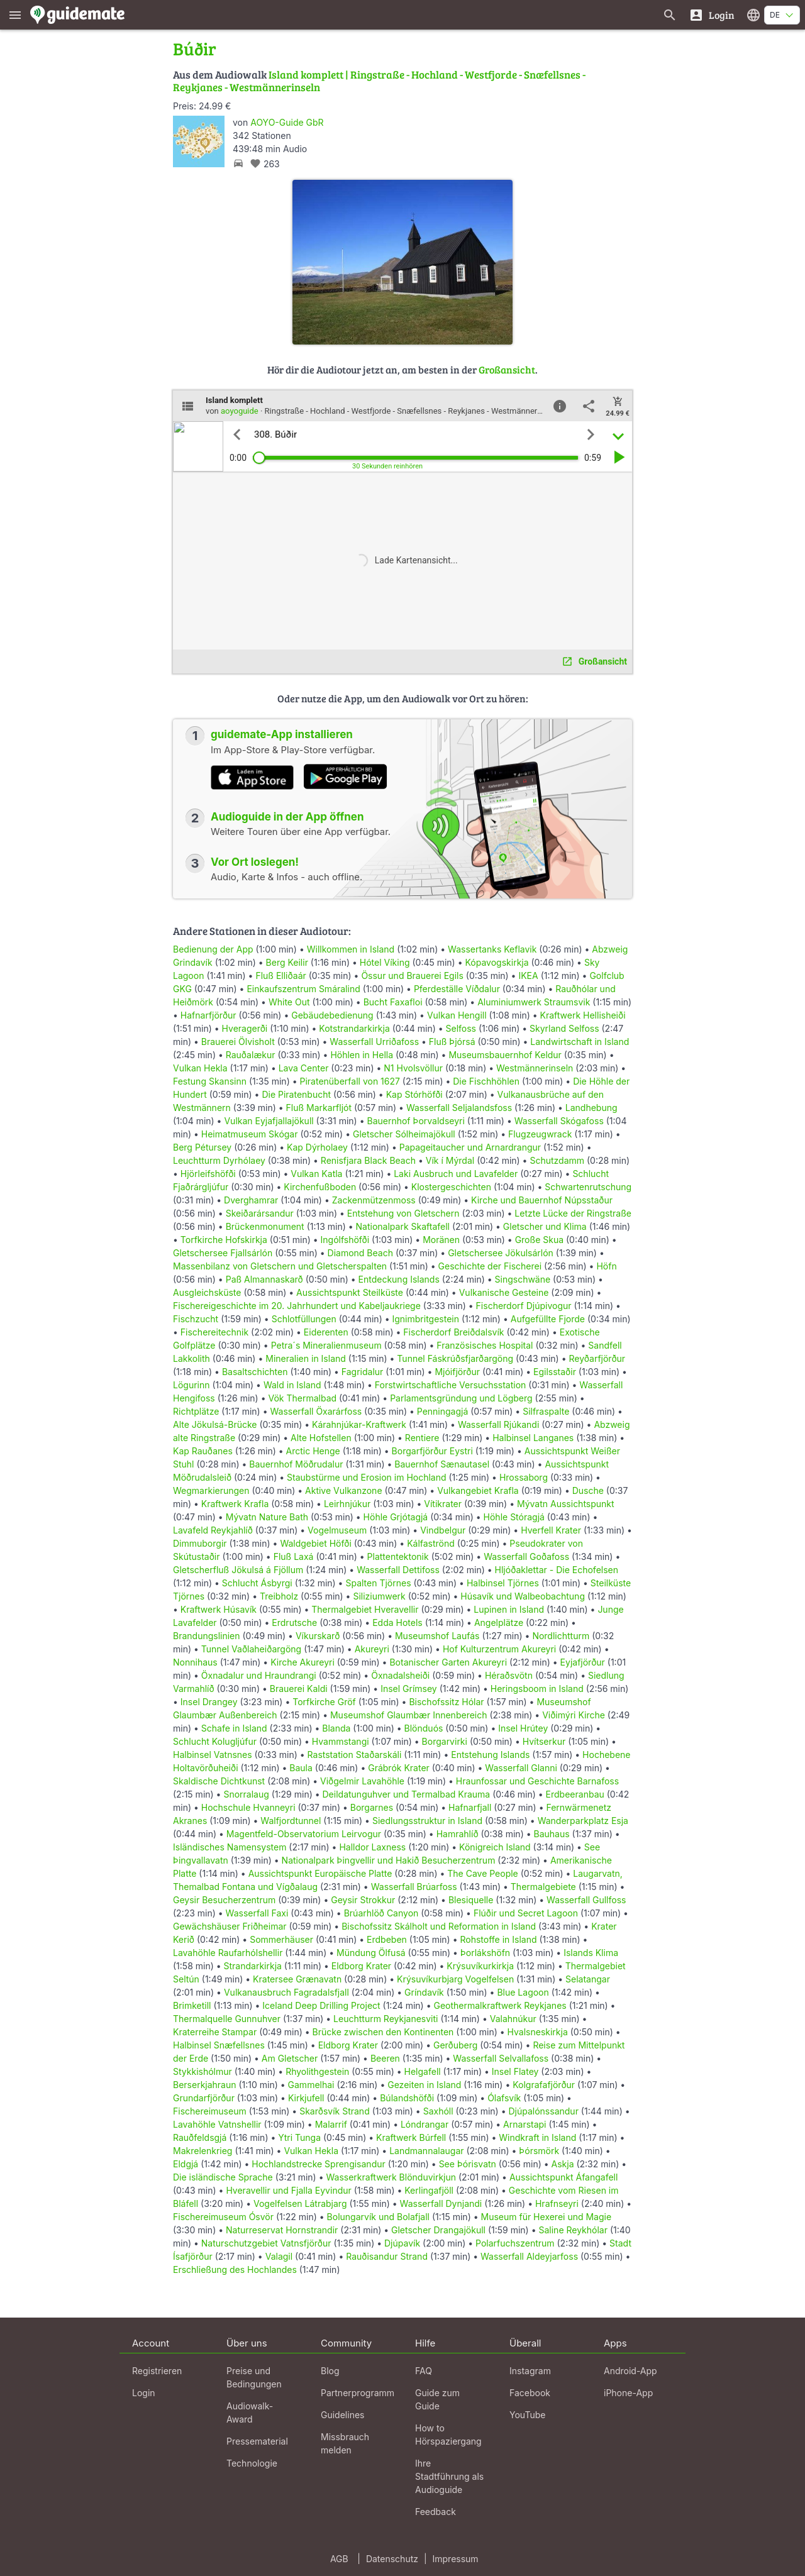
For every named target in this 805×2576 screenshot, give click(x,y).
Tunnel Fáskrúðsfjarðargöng (455, 1358)
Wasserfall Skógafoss (559, 1120)
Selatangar (587, 1979)
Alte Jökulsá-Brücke (215, 1424)
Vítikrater (443, 1503)
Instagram (530, 2370)
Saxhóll (438, 2111)
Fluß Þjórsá (452, 1041)
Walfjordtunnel (290, 1820)
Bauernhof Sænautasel (441, 1464)
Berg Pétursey (202, 1147)
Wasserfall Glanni (521, 1767)
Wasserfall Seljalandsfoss (459, 1107)
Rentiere (422, 1437)
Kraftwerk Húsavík (218, 1609)
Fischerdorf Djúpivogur (524, 1305)
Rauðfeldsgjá (199, 2137)
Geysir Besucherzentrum (224, 1899)
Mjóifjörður (457, 1371)
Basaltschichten (255, 1371)
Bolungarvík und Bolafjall (378, 2216)
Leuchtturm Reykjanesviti (385, 2018)
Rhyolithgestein (317, 2071)
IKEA (528, 975)
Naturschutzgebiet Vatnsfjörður (266, 2243)
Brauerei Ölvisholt (238, 1041)
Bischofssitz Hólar (446, 1701)
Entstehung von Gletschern (403, 1213)
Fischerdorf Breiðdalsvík (453, 1332)
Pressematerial (257, 2441)
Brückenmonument (265, 1226)
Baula (301, 1767)
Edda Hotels (397, 1622)
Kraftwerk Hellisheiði (583, 1015)
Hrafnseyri (557, 2203)
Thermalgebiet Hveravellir (364, 1609)
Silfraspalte (546, 1411)
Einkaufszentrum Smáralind (303, 988)
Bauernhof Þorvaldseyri (417, 1120)
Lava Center (304, 1068)
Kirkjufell (306, 2097)
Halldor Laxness (372, 1847)
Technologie (251, 2463)
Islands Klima (591, 1952)
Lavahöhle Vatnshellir (217, 2124)
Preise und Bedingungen (254, 2377)
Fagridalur (362, 1371)
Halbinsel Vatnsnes (212, 1754)
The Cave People (482, 1873)
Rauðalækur (250, 1054)
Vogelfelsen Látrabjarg (300, 2203)
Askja (563, 2164)
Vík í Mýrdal (450, 1160)
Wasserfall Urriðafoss (374, 1041)
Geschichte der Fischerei (490, 1266)
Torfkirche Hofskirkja (223, 1239)
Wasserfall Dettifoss (398, 1569)
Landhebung (591, 1107)
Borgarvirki (444, 1741)
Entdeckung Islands (399, 1279)
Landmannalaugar (426, 2150)
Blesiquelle (470, 1899)
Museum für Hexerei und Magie (546, 2216)
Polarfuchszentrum (514, 2243)
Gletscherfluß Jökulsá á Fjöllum (238, 1569)
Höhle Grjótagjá (396, 1517)
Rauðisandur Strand (387, 2256)
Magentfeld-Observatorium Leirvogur (303, 1833)
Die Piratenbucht (296, 1094)
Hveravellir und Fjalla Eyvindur (288, 2190)
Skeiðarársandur (260, 1213)
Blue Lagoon (522, 1992)
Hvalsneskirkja (538, 2031)
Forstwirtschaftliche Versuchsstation (450, 1384)
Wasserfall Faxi (257, 1913)
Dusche (588, 1490)
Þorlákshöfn (485, 1952)
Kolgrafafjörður (544, 2084)
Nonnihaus (195, 1662)
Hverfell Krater (551, 1530)
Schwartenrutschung (588, 1186)
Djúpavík (402, 2243)
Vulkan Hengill (457, 1015)
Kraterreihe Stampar (215, 2031)
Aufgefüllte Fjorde (548, 1318)
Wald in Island (292, 1384)
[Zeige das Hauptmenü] (15, 15)
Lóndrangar (424, 2124)
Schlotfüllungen (304, 1318)
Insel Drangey (209, 1701)
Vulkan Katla (316, 1173)
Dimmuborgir (200, 1543)
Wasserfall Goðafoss (526, 1556)
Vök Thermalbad (302, 1398)
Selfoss (461, 1028)
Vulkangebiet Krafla (478, 1490)
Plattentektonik (398, 1556)
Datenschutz (392, 2558)
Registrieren (157, 2370)
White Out (289, 1002)
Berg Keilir (287, 962)
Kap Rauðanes (203, 1451)
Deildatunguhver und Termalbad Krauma (407, 1794)
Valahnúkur (513, 2018)
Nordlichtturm (560, 1635)
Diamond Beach (360, 1252)
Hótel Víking (385, 962)
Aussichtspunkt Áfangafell (563, 2177)
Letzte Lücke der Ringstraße (572, 1213)
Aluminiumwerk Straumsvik (533, 1002)
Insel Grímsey (408, 1688)
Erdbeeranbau (575, 1794)
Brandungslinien (206, 1635)
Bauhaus (551, 1833)
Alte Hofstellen (321, 1437)
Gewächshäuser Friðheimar (231, 1926)
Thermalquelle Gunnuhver (226, 2018)
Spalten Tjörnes (378, 1583)
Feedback (435, 2511)
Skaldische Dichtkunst (219, 1781)
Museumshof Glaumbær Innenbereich (408, 1715)
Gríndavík (424, 1992)
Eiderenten (326, 1332)
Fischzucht (195, 1318)
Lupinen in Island (509, 1609)
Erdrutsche (294, 1622)
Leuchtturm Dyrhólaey (219, 1160)
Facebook (529, 2392)
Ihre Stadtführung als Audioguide (449, 2476)
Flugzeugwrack (540, 1134)
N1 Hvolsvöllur (413, 1068)
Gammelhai (311, 2084)
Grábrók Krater (399, 1767)
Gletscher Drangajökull (438, 2230)
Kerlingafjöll (428, 2190)
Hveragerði (245, 1028)
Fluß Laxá (294, 1556)
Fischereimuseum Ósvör (223, 2216)
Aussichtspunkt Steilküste (349, 1292)
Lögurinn (191, 1384)
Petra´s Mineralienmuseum (326, 1345)
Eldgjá (185, 2164)
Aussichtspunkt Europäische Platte (320, 1873)
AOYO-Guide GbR (286, 122)
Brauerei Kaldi (299, 1688)
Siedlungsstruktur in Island (427, 1820)
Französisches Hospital (484, 1345)
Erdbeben (387, 1939)
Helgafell (422, 2071)
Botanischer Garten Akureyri (448, 1662)
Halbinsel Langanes (533, 1437)
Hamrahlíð (457, 1833)
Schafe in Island (234, 1728)
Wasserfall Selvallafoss (500, 2058)
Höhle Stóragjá (514, 1517)
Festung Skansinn (210, 1081)
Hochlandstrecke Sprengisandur (318, 2164)
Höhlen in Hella (361, 1054)
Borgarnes (371, 1807)
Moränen (441, 1239)
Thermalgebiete (543, 1886)
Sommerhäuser (281, 1939)
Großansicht (507, 369)
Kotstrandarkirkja (354, 1028)
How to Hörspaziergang (448, 2434)
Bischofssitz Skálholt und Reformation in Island (438, 1926)
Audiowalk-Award (249, 2412)
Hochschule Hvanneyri (248, 1807)
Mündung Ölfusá (371, 1952)
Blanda (336, 1728)
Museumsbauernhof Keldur (505, 1054)
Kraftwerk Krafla (235, 1503)
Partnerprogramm (357, 2392)
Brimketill (192, 2005)
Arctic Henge (313, 1451)
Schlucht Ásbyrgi (257, 1583)
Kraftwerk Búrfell (411, 2137)
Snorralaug (246, 1794)
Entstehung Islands (490, 1754)
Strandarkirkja (253, 1965)
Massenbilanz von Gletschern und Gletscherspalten (280, 1266)
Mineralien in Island (305, 1358)
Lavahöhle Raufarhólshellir (227, 1952)
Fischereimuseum (210, 2111)
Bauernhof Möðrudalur (296, 1464)
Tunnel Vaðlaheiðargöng (252, 1649)
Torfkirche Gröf (324, 1701)
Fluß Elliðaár (280, 975)
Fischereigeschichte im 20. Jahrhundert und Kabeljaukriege (297, 1305)
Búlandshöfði (407, 2097)
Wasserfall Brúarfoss (414, 1886)
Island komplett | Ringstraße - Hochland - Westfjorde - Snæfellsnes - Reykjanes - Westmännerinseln (379, 80)
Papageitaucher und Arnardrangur (470, 1147)
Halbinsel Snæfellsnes (219, 2045)
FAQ (423, 2370)
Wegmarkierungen (211, 1490)
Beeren (385, 2058)
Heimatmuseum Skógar (249, 1134)
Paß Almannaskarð (264, 1279)
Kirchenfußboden (320, 1186)
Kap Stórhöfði (414, 1094)
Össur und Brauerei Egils (412, 975)
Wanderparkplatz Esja (583, 1820)
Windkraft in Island (537, 2137)
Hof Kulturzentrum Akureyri (499, 1649)
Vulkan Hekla (200, 1068)
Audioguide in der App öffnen (287, 816)
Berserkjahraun (204, 2084)
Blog (330, 2370)
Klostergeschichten (451, 1186)
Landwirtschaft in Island (579, 1041)
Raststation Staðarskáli (356, 1754)
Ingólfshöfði (345, 1239)
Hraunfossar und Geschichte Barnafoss (537, 1781)
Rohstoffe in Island (498, 1939)
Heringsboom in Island (537, 1688)
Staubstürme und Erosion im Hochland (367, 1477)
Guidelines (342, 2414)
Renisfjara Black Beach (368, 1160)
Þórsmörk (539, 2150)
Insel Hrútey (523, 1728)
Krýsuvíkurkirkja (480, 1965)
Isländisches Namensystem (229, 1847)
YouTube (527, 2414)
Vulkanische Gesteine (504, 1292)
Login (143, 2392)
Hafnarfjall (469, 1807)
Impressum (456, 2558)
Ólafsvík (504, 2097)
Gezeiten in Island (424, 2084)
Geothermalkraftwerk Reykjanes (499, 2005)
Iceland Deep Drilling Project (321, 2005)
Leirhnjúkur (347, 1503)
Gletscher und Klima (545, 1226)
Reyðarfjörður (597, 1358)
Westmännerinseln (534, 1068)
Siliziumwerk (379, 1596)
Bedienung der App (213, 949)
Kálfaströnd (431, 1543)
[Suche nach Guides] (670, 15)
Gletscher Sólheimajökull (404, 1134)
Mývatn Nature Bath (267, 1517)
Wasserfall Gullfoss (586, 1899)
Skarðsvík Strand (334, 2111)
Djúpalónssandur (543, 2111)
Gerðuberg (455, 2045)
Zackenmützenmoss (374, 1200)
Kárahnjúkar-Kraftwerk (359, 1424)
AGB (339, 2558)
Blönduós (423, 1728)
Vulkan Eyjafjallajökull (268, 1120)
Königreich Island (495, 1847)
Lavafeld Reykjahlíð (213, 1530)
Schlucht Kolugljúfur (215, 1741)
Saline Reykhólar (573, 2230)
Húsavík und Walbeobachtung (522, 1596)
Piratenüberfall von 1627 (350, 1081)
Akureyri (372, 1649)
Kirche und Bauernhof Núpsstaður (542, 1200)
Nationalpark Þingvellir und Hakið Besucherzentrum (389, 1860)
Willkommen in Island (350, 949)
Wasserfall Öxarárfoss (316, 1411)
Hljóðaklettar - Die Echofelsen (556, 1569)
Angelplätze (498, 1622)
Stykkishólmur (202, 2071)
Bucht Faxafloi (393, 1002)
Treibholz (279, 1596)
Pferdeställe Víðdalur (457, 988)
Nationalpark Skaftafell (403, 1226)
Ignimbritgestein (425, 1318)
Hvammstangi (340, 1741)
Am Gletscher (290, 2058)
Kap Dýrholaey (317, 1147)
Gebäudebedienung (332, 1015)
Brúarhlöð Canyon (381, 1913)
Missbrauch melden (345, 2443)
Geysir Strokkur (363, 1899)
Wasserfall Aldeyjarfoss (529, 2256)
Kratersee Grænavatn (297, 1979)
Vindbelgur (442, 1530)
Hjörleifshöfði (208, 1173)
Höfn (606, 1266)
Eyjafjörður (582, 1662)
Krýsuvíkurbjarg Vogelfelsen (455, 1979)
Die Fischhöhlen (486, 1081)
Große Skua (539, 1239)
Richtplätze (196, 1411)
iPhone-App (628, 2392)
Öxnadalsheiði (400, 1675)
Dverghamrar (251, 1200)
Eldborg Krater (361, 1965)
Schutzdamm (557, 1160)
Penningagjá (443, 1411)
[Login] (712, 15)
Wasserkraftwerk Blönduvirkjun (391, 2177)
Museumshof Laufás (437, 1635)
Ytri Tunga (299, 2137)
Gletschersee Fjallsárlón (222, 1252)
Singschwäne (523, 1279)
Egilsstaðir (554, 1371)
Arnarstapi (524, 2124)
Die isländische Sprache (223, 2177)
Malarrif (331, 2124)
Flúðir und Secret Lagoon (526, 1913)
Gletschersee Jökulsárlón (500, 1252)
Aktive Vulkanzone (343, 1490)
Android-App (630, 2370)
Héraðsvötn (509, 1675)
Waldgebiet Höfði (315, 1543)
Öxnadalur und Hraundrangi (258, 1675)
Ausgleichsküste (207, 1292)
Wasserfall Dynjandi (441, 2203)
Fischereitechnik (214, 1332)
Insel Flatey (515, 2071)
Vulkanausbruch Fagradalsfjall (286, 1992)
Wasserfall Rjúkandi (498, 1424)
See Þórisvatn (467, 2164)
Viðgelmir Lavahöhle (362, 1781)
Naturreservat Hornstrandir (282, 2230)
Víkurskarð (318, 1635)
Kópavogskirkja (496, 962)
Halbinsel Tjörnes (503, 1583)
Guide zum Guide (437, 2399)
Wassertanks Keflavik (492, 949)
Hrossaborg (523, 1477)
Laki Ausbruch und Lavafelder (456, 1173)
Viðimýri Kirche (573, 1715)
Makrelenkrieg (202, 2150)
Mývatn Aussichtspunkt (565, 1503)
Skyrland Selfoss (564, 1028)
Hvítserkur (544, 1741)
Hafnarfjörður (209, 1015)
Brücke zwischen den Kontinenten (383, 2031)
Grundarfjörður (204, 2097)
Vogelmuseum (337, 1530)
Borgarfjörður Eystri (432, 1451)
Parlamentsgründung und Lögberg (461, 1398)
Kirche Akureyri (302, 1662)
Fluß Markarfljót (319, 1107)
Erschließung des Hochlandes (235, 2269)
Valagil (278, 2256)
